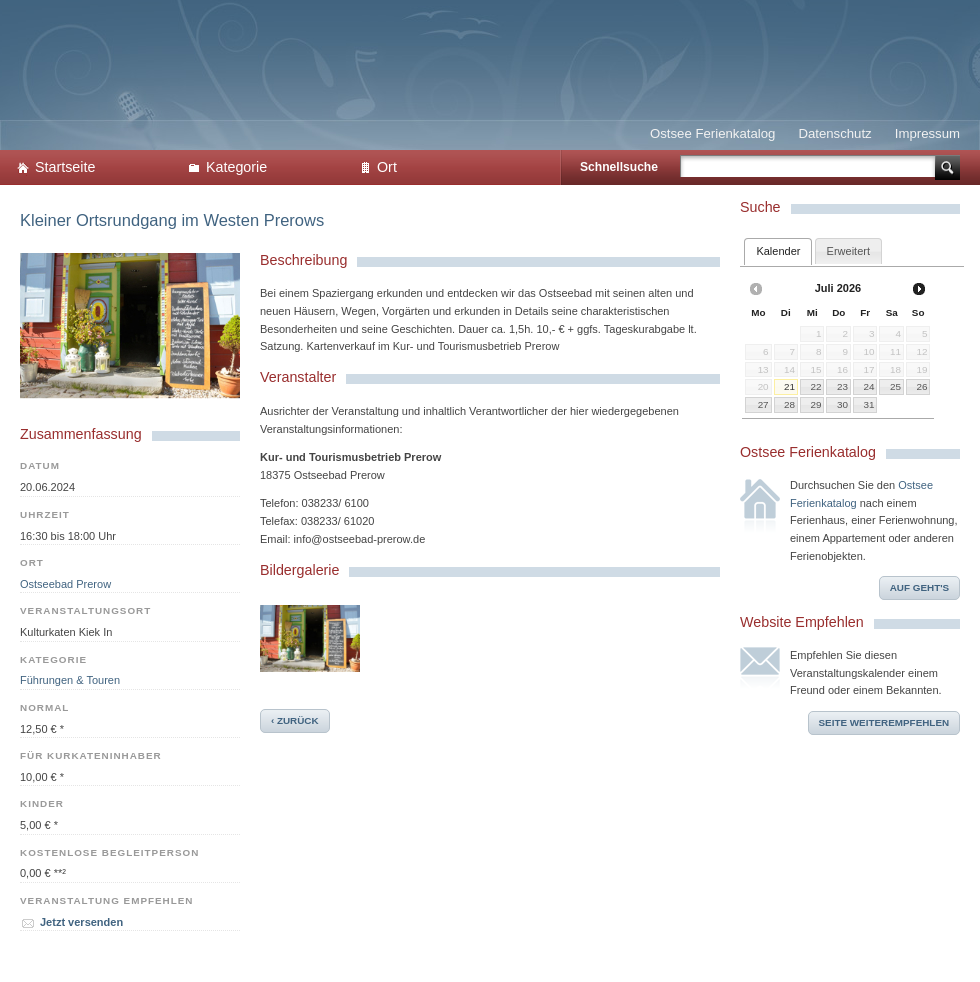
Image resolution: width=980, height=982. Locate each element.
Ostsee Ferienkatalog (712, 133)
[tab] (778, 251)
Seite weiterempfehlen (884, 722)
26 (921, 386)
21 (789, 386)
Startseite (65, 167)
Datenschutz (834, 133)
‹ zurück (295, 720)
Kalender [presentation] (778, 251)
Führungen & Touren (70, 680)
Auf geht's (919, 587)
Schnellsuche (619, 167)
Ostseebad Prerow (65, 584)
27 (763, 404)
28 (789, 404)
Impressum (927, 133)
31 (869, 404)
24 (869, 386)
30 (842, 404)
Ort (387, 167)
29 (815, 404)
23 (842, 386)
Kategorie (236, 167)
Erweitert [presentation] (848, 251)
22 (815, 386)
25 (895, 386)
